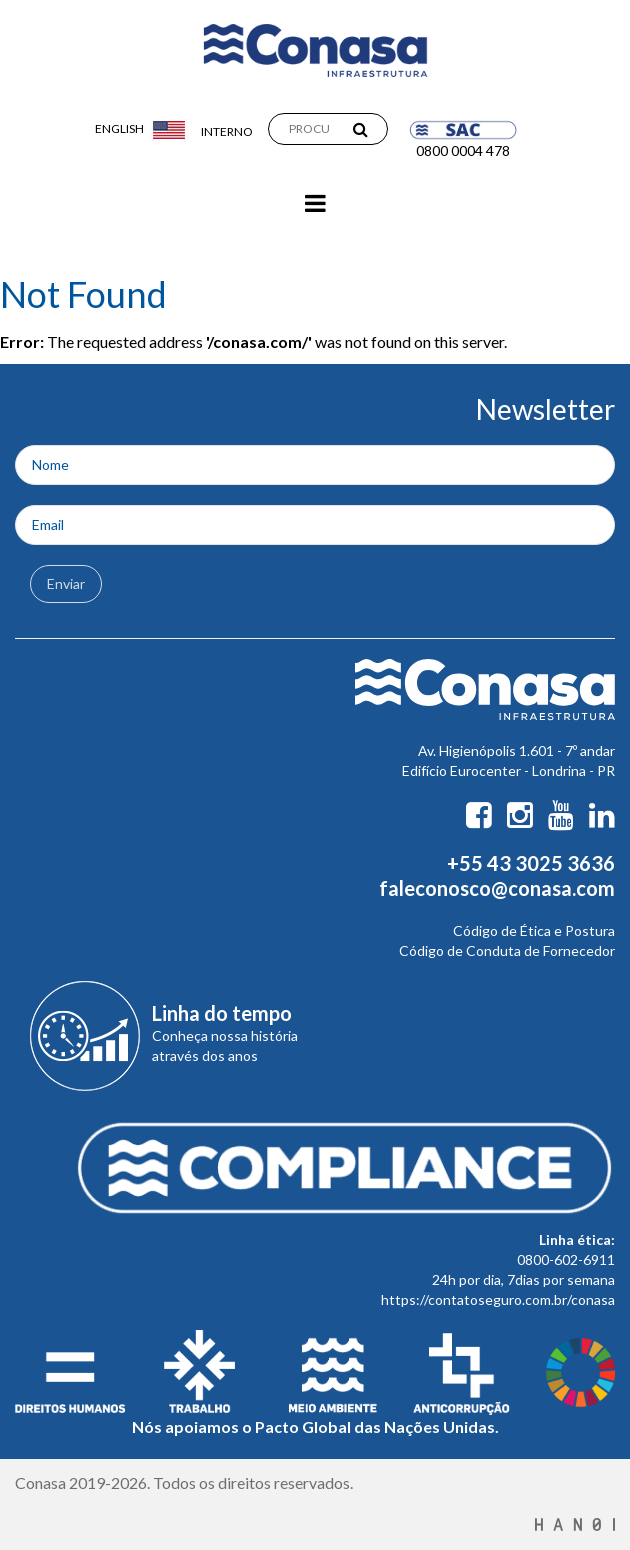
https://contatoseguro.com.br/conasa (498, 1299)
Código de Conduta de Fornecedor (507, 950)
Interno (227, 131)
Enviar (66, 583)
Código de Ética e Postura (534, 930)
